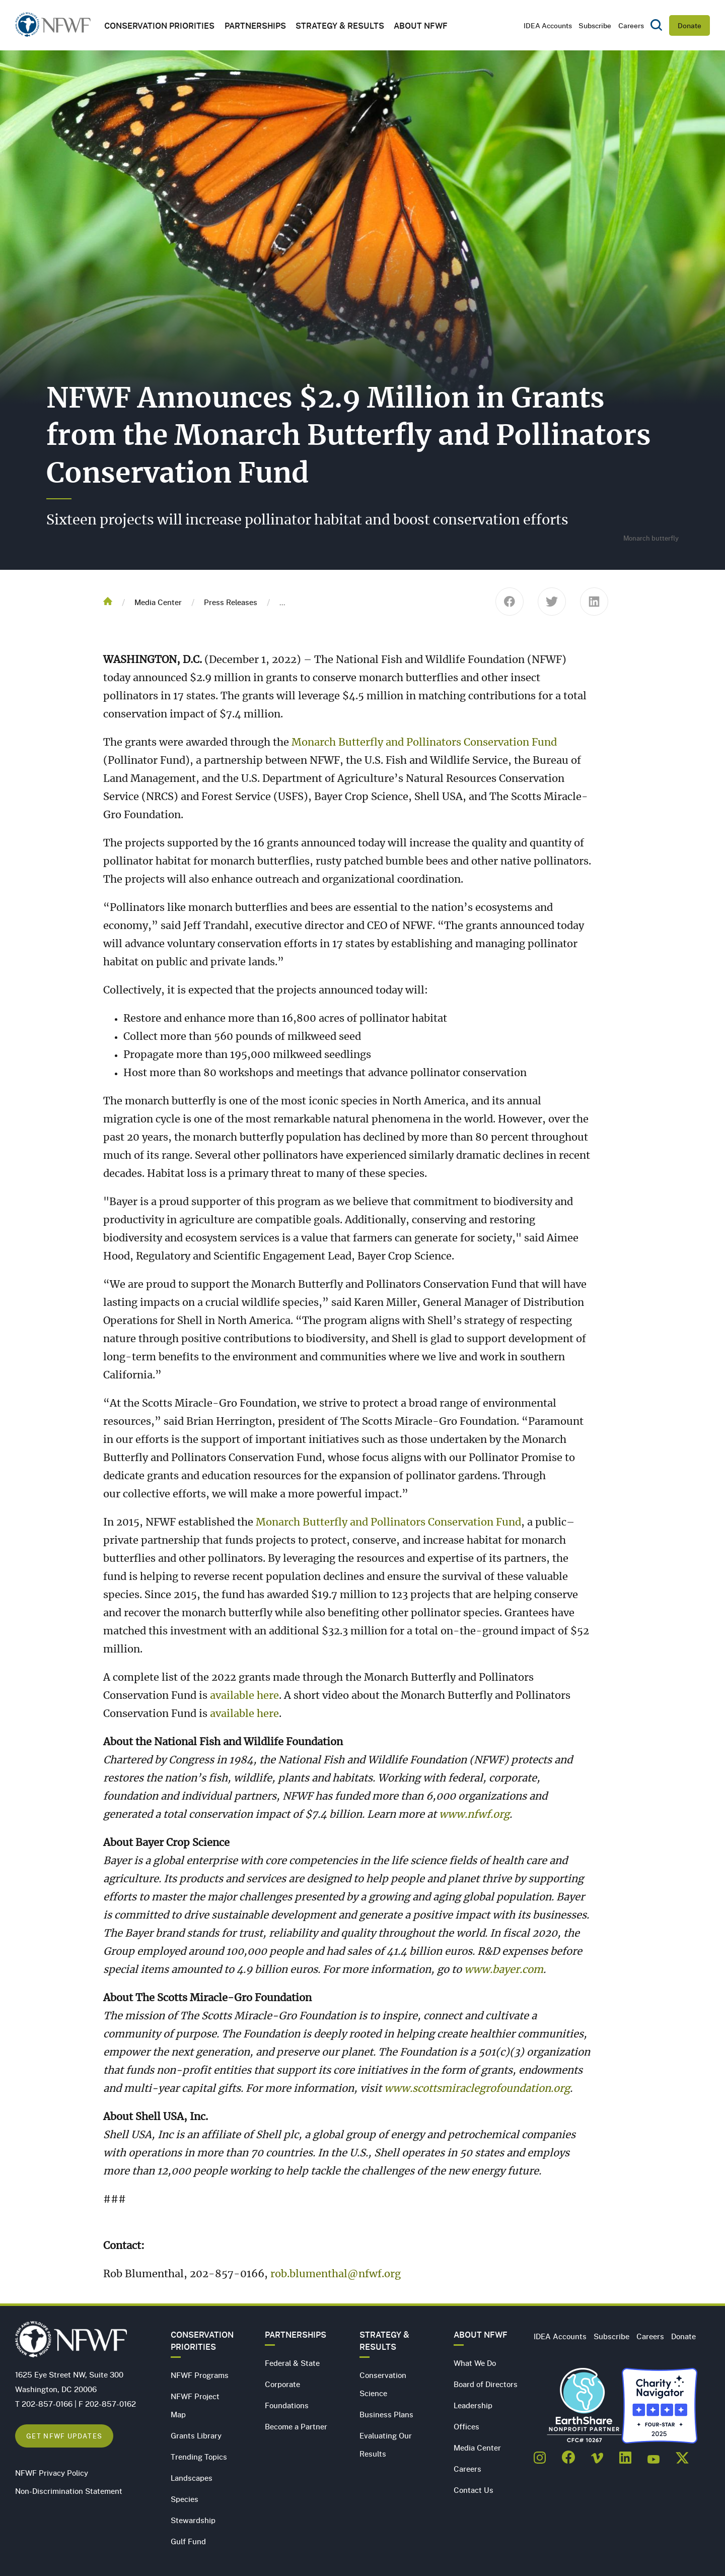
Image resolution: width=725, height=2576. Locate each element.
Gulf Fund (188, 2541)
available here (244, 1696)
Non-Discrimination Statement (68, 2490)
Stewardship (193, 2520)
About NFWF (481, 2335)
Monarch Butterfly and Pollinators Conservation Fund (424, 743)
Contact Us (473, 2489)
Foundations (287, 2405)
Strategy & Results (340, 25)
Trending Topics (199, 2456)
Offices (466, 2426)
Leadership (473, 2405)
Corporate (282, 2384)
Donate (689, 25)
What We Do (475, 2362)
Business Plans (386, 2414)
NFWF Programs (200, 2375)
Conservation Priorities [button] (159, 25)
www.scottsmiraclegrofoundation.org (477, 2089)
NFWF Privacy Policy (51, 2472)
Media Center (158, 602)
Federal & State (292, 2362)
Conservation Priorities (202, 2341)
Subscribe (594, 25)
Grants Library (196, 2435)
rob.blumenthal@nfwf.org (335, 2274)
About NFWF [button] (421, 25)
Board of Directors (486, 2384)
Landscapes (191, 2477)
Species (184, 2498)
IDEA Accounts (548, 25)
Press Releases (230, 602)
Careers (631, 25)
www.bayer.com (503, 1970)
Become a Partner (296, 2426)
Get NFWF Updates (64, 2435)
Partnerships (255, 25)
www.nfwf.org (474, 1815)
